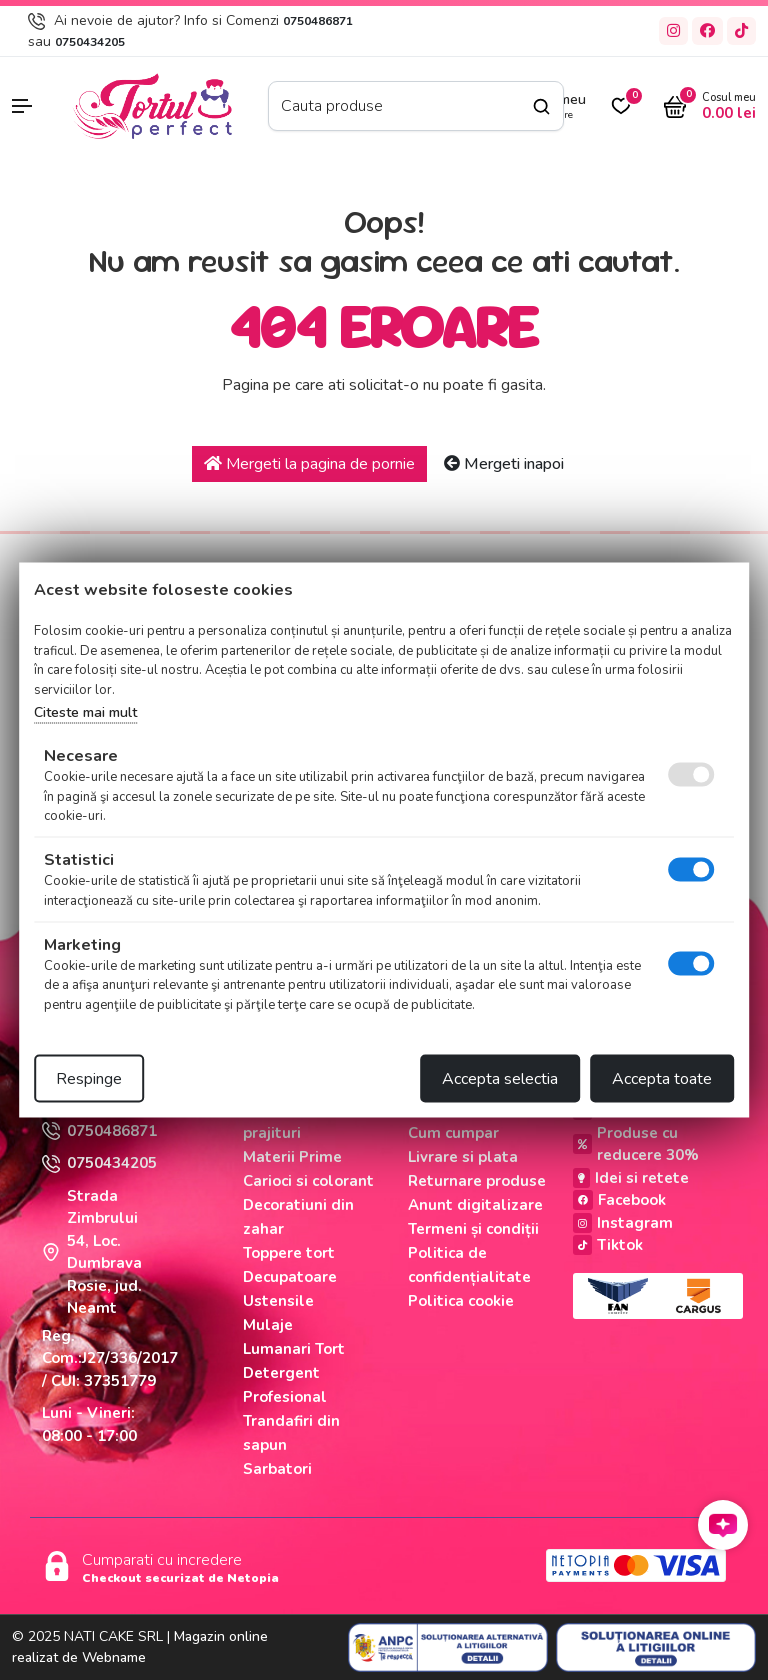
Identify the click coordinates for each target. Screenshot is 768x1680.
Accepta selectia (500, 1079)
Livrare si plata (463, 1157)
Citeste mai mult (85, 712)
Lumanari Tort (294, 1349)
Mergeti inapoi (504, 464)
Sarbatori (277, 1469)
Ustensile (278, 1301)
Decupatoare (290, 1277)
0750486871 (318, 21)
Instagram (623, 1223)
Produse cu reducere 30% (636, 1144)
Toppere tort (289, 1253)
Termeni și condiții (473, 1229)
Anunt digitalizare (475, 1205)
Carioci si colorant (308, 1181)
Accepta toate (662, 1079)
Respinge (89, 1079)
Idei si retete (631, 1178)
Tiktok (608, 1245)
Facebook (619, 1200)
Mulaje (268, 1325)
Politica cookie (461, 1301)
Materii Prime (292, 1157)
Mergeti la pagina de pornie (309, 464)
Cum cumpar (453, 1133)
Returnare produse (477, 1181)
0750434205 (90, 42)
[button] (32, 106)
